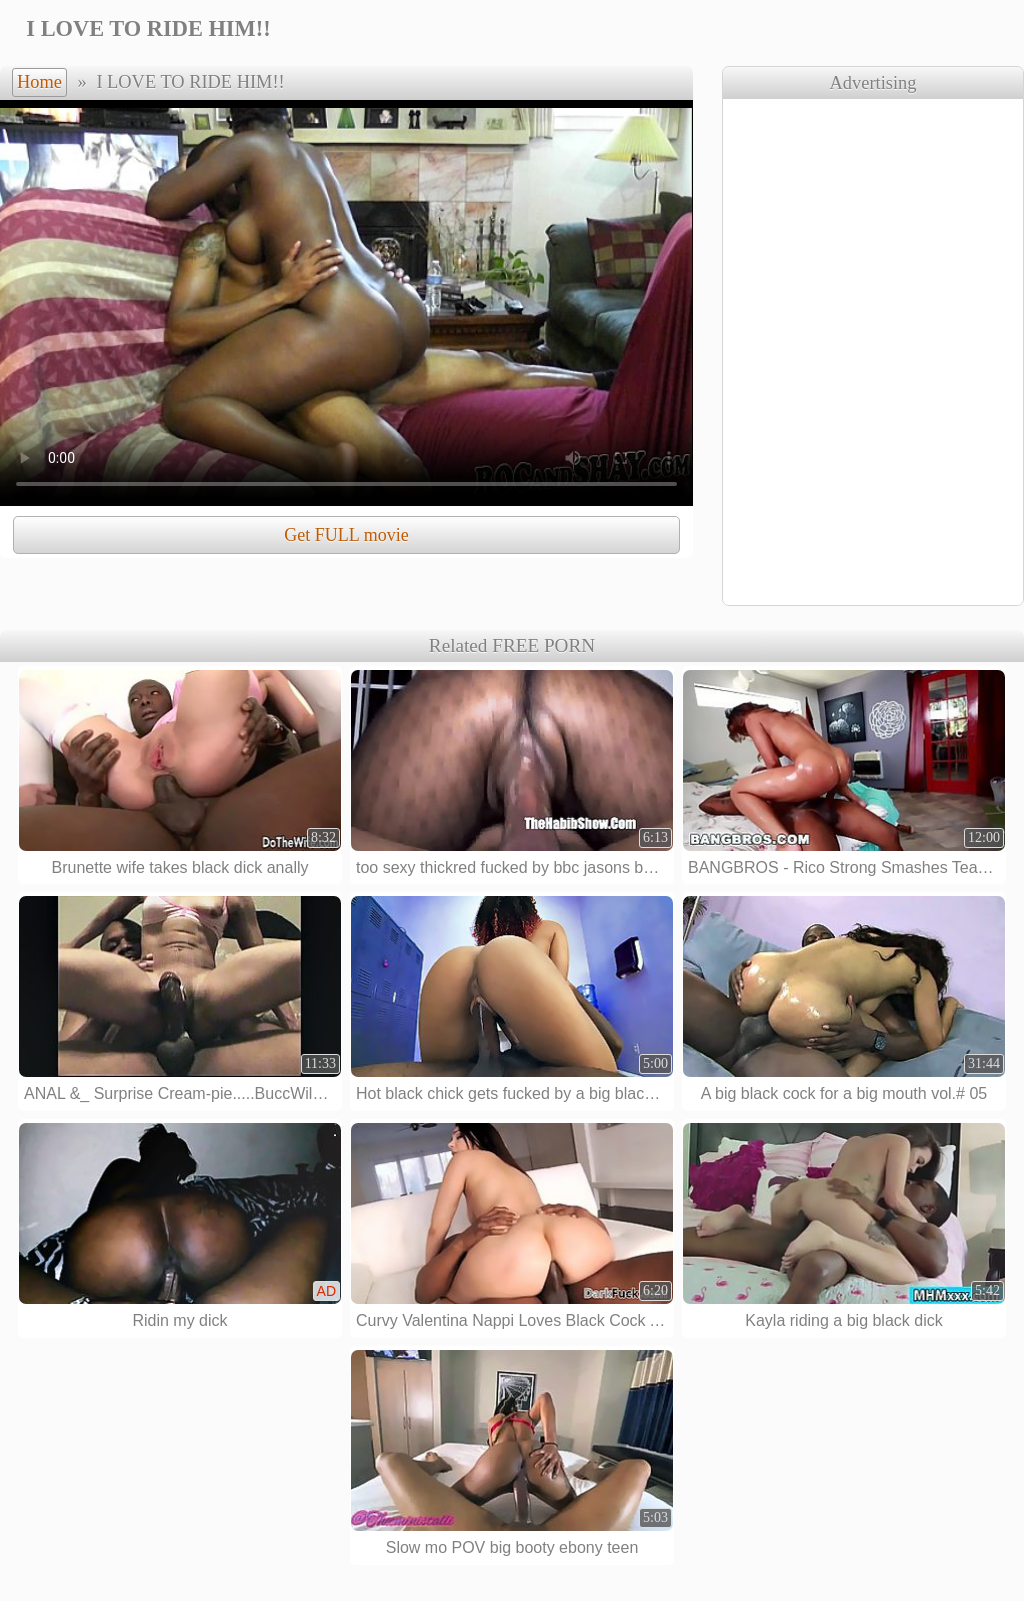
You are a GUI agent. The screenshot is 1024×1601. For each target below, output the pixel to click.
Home (39, 82)
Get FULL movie (346, 535)
